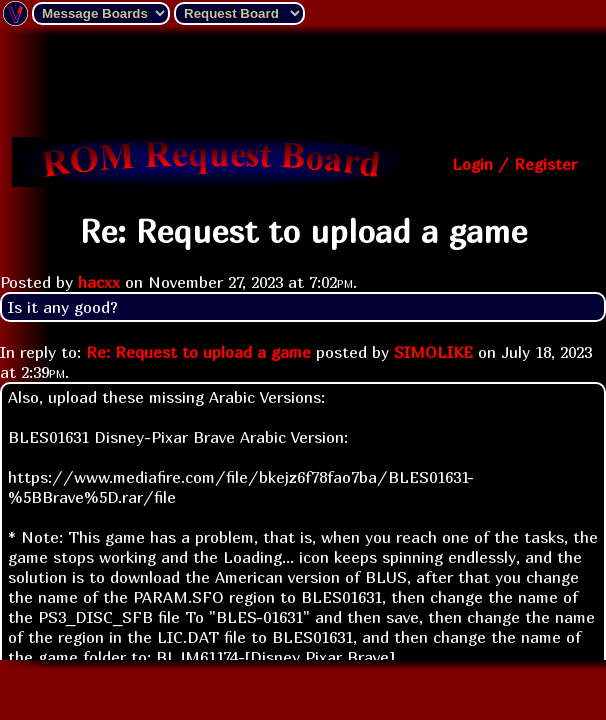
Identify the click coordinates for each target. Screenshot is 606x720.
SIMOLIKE (433, 352)
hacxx (99, 282)
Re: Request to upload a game (198, 352)
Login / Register (514, 164)
